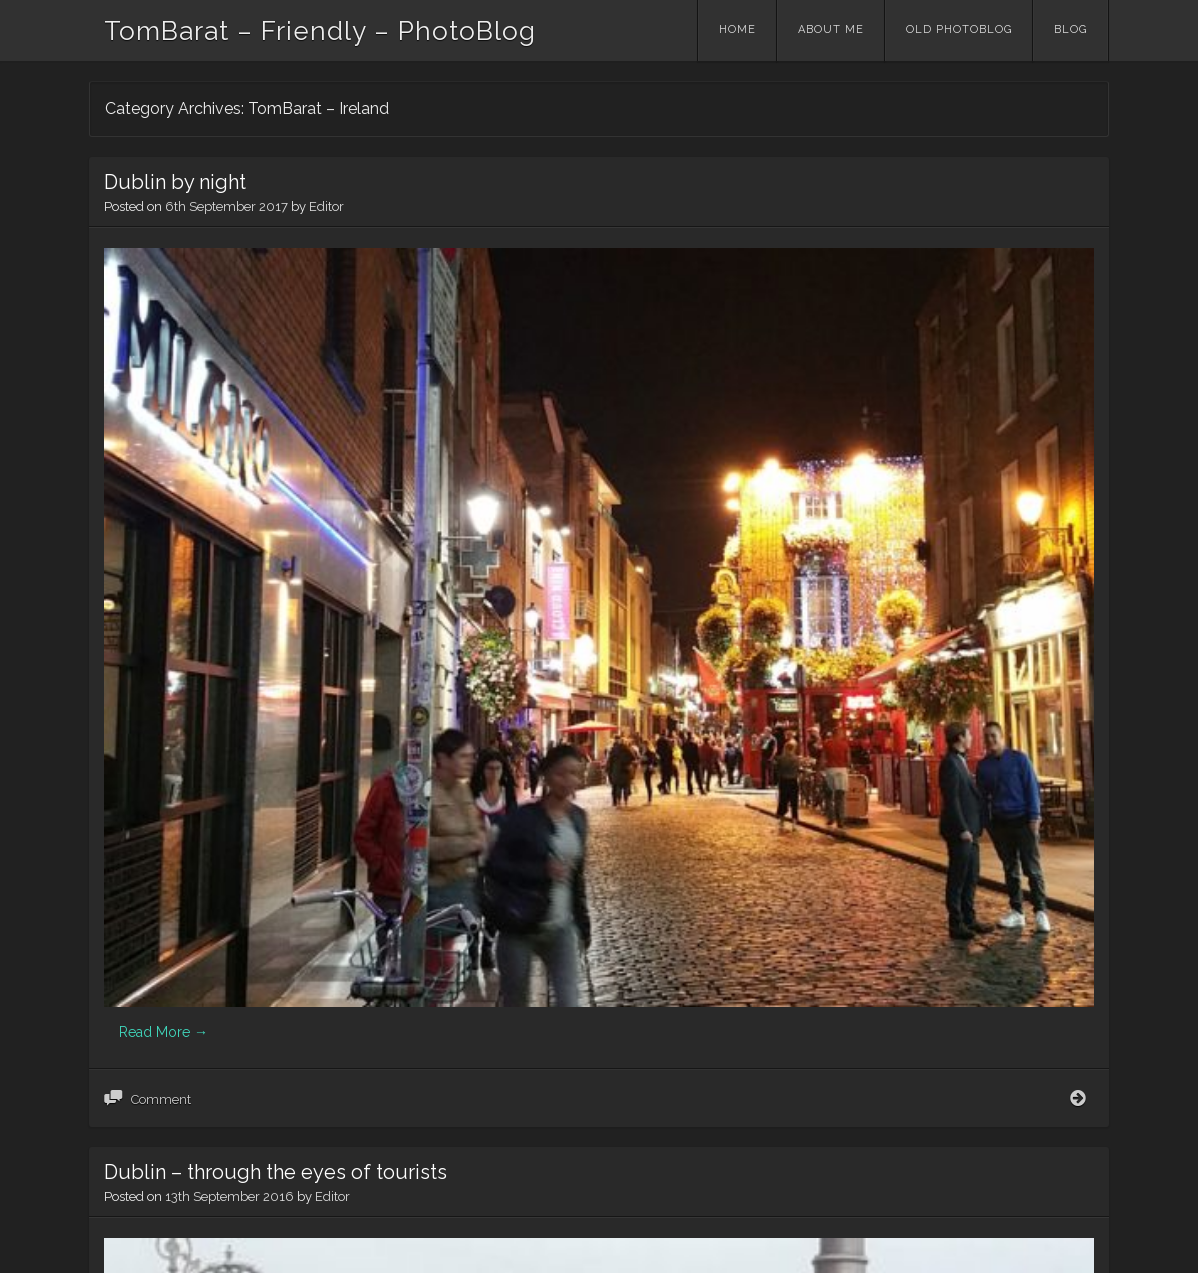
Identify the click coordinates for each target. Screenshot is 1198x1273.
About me (831, 29)
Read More (163, 495)
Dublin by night (175, 182)
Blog (1070, 29)
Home (737, 29)
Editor (326, 206)
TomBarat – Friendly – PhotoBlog (320, 31)
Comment (161, 562)
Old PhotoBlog (959, 29)
